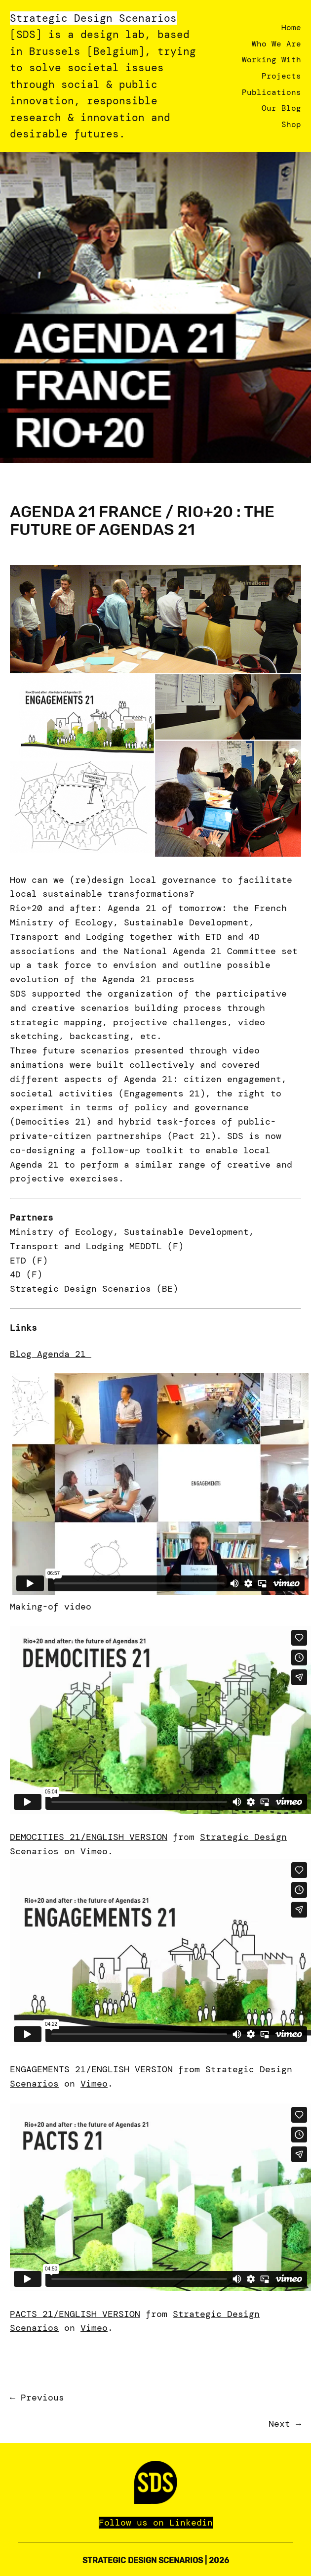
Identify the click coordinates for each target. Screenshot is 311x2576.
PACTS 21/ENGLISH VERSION (75, 2314)
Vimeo (94, 1851)
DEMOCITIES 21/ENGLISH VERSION (88, 1837)
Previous (42, 2397)
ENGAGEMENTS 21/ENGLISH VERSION (91, 2069)
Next (279, 2424)
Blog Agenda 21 (50, 1354)
